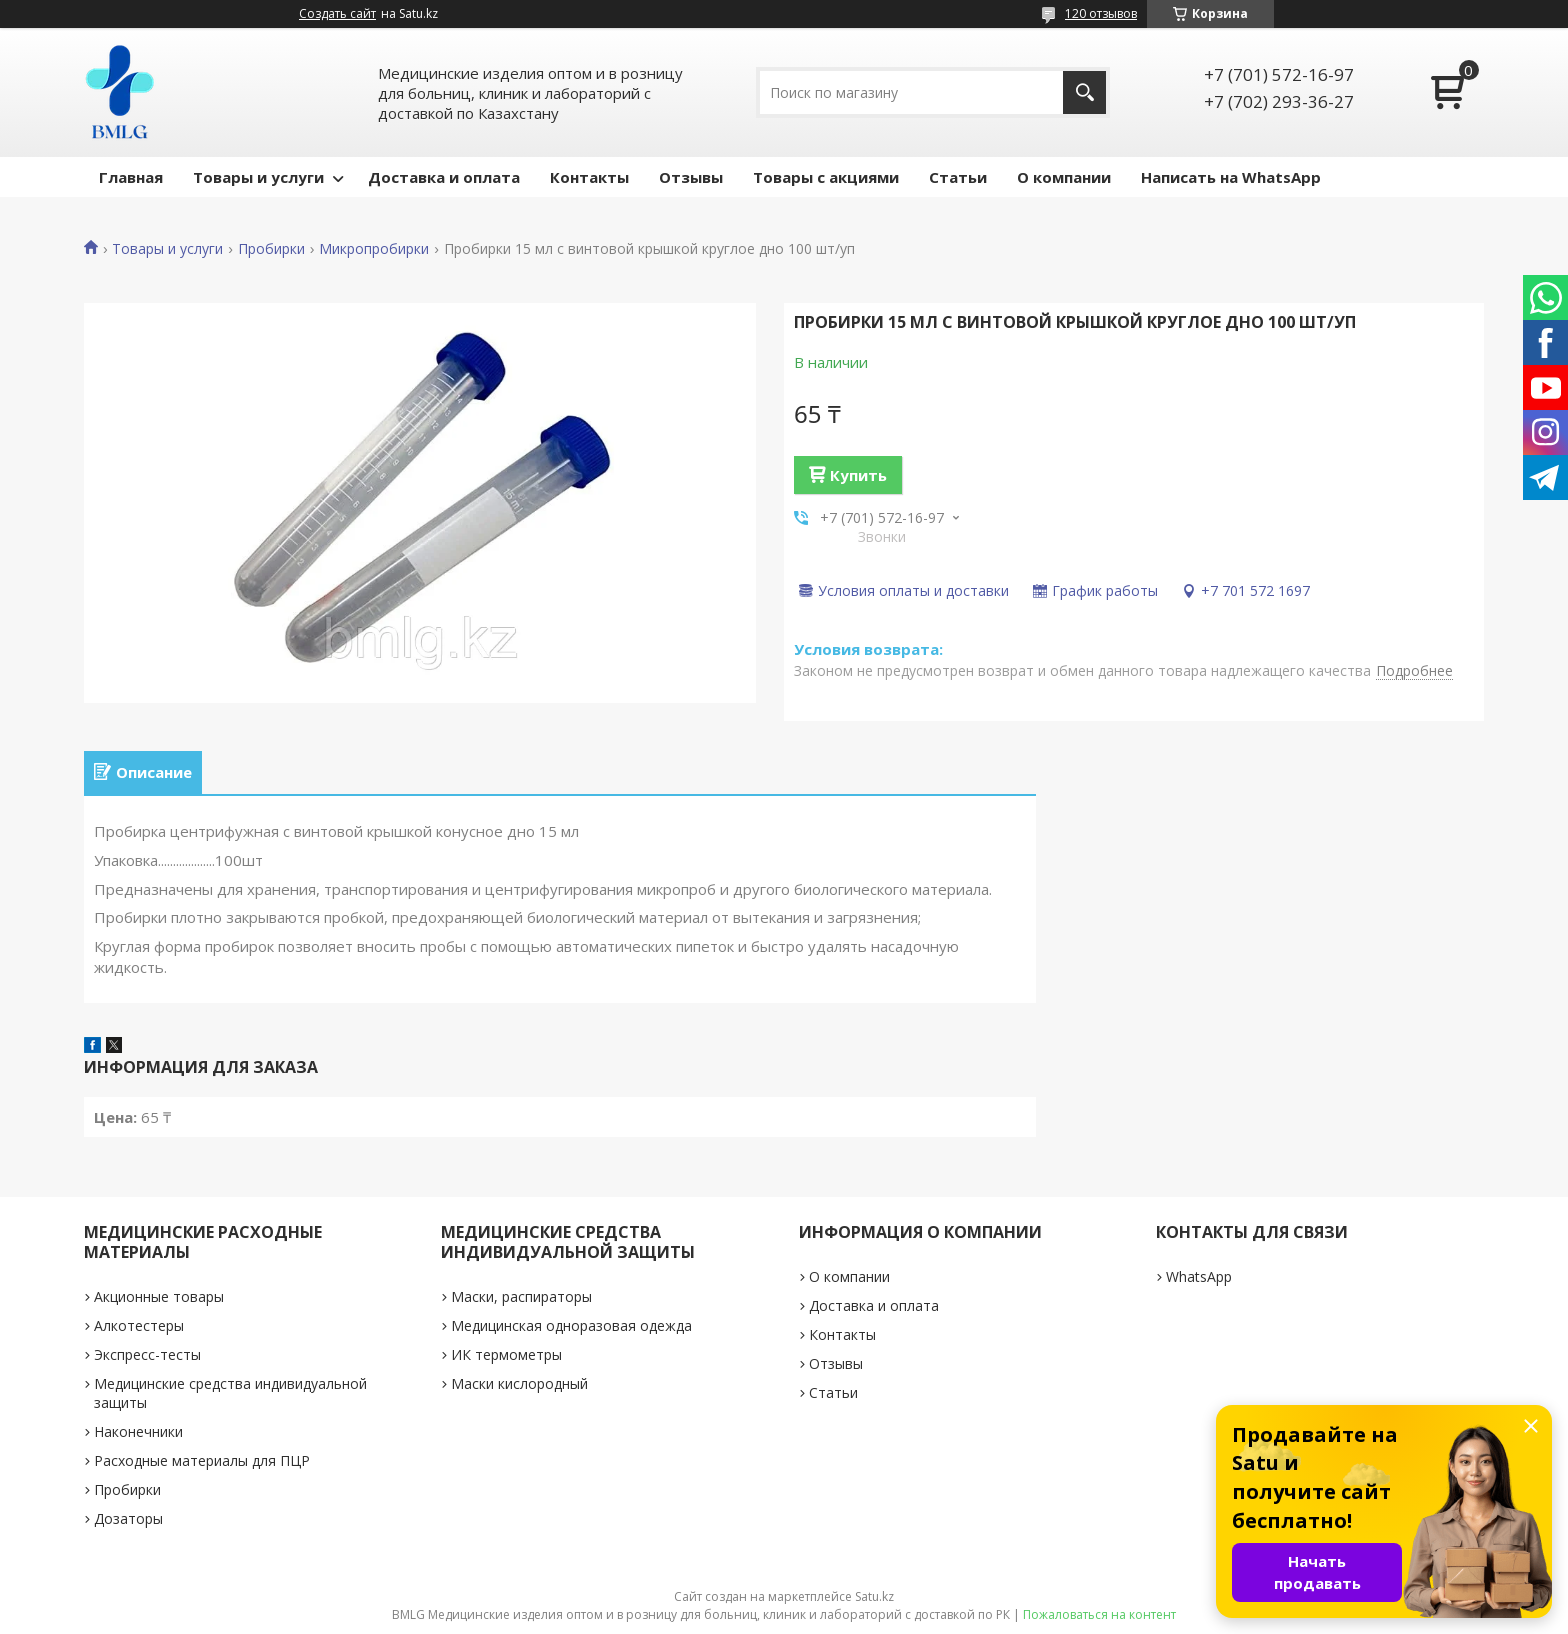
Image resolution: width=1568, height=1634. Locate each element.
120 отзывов (1101, 13)
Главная (131, 177)
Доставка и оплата (444, 177)
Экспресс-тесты (147, 1354)
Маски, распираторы (521, 1296)
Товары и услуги (258, 177)
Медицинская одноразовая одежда (571, 1325)
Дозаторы (128, 1518)
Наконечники (138, 1431)
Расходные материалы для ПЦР (202, 1460)
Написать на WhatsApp (1231, 177)
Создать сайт (337, 14)
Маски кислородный (519, 1383)
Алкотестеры (139, 1325)
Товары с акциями (826, 177)
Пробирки (271, 249)
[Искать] (1084, 92)
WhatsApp (1199, 1276)
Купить (858, 475)
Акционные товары (159, 1296)
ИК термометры (506, 1354)
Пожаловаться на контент (1099, 1614)
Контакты (589, 177)
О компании (1064, 177)
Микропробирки (374, 249)
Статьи (958, 177)
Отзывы (691, 177)
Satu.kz (874, 1596)
